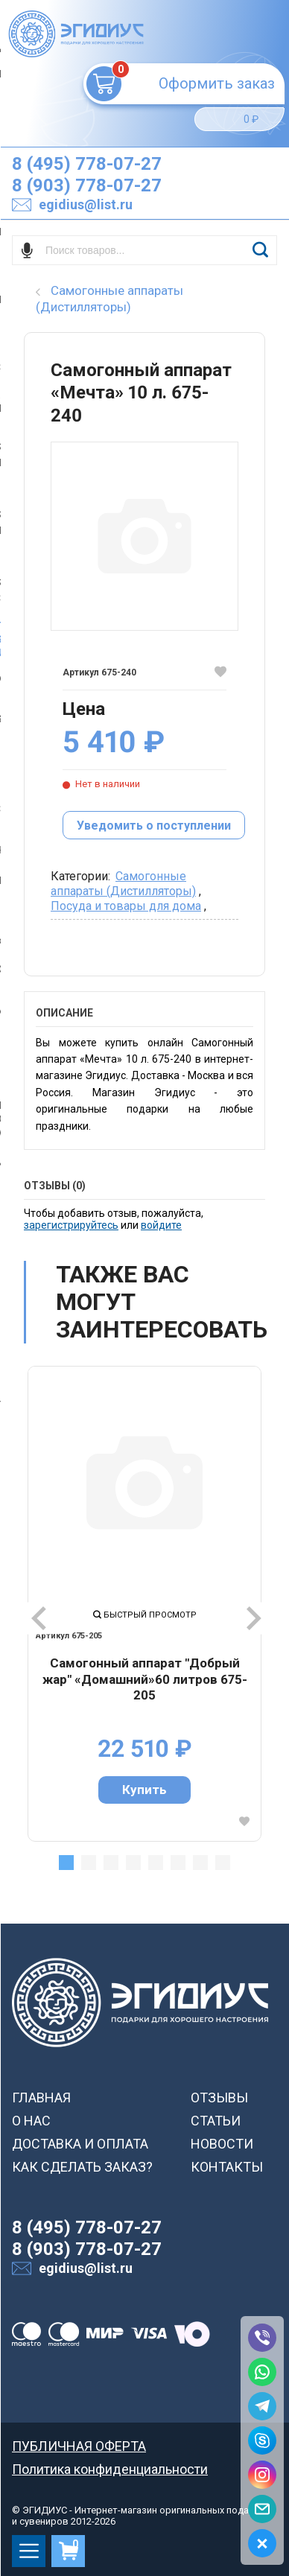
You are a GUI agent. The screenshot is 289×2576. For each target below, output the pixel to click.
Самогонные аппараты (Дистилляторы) (123, 883)
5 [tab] (155, 1862)
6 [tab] (178, 1862)
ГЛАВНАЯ (41, 2097)
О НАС (31, 2120)
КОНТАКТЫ (227, 2167)
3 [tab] (111, 1862)
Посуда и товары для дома (126, 906)
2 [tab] (88, 1862)
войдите (161, 1225)
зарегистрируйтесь (71, 1225)
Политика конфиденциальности (110, 2469)
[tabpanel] (144, 1603)
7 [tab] (200, 1862)
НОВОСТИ (222, 2144)
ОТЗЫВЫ (219, 2097)
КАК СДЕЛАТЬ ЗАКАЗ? (82, 2167)
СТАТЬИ (216, 2120)
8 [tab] (222, 1862)
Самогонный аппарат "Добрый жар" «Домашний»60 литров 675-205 (144, 1679)
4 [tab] (133, 1862)
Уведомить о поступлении (154, 825)
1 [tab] (66, 1862)
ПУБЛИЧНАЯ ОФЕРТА (79, 2446)
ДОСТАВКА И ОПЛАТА (80, 2144)
